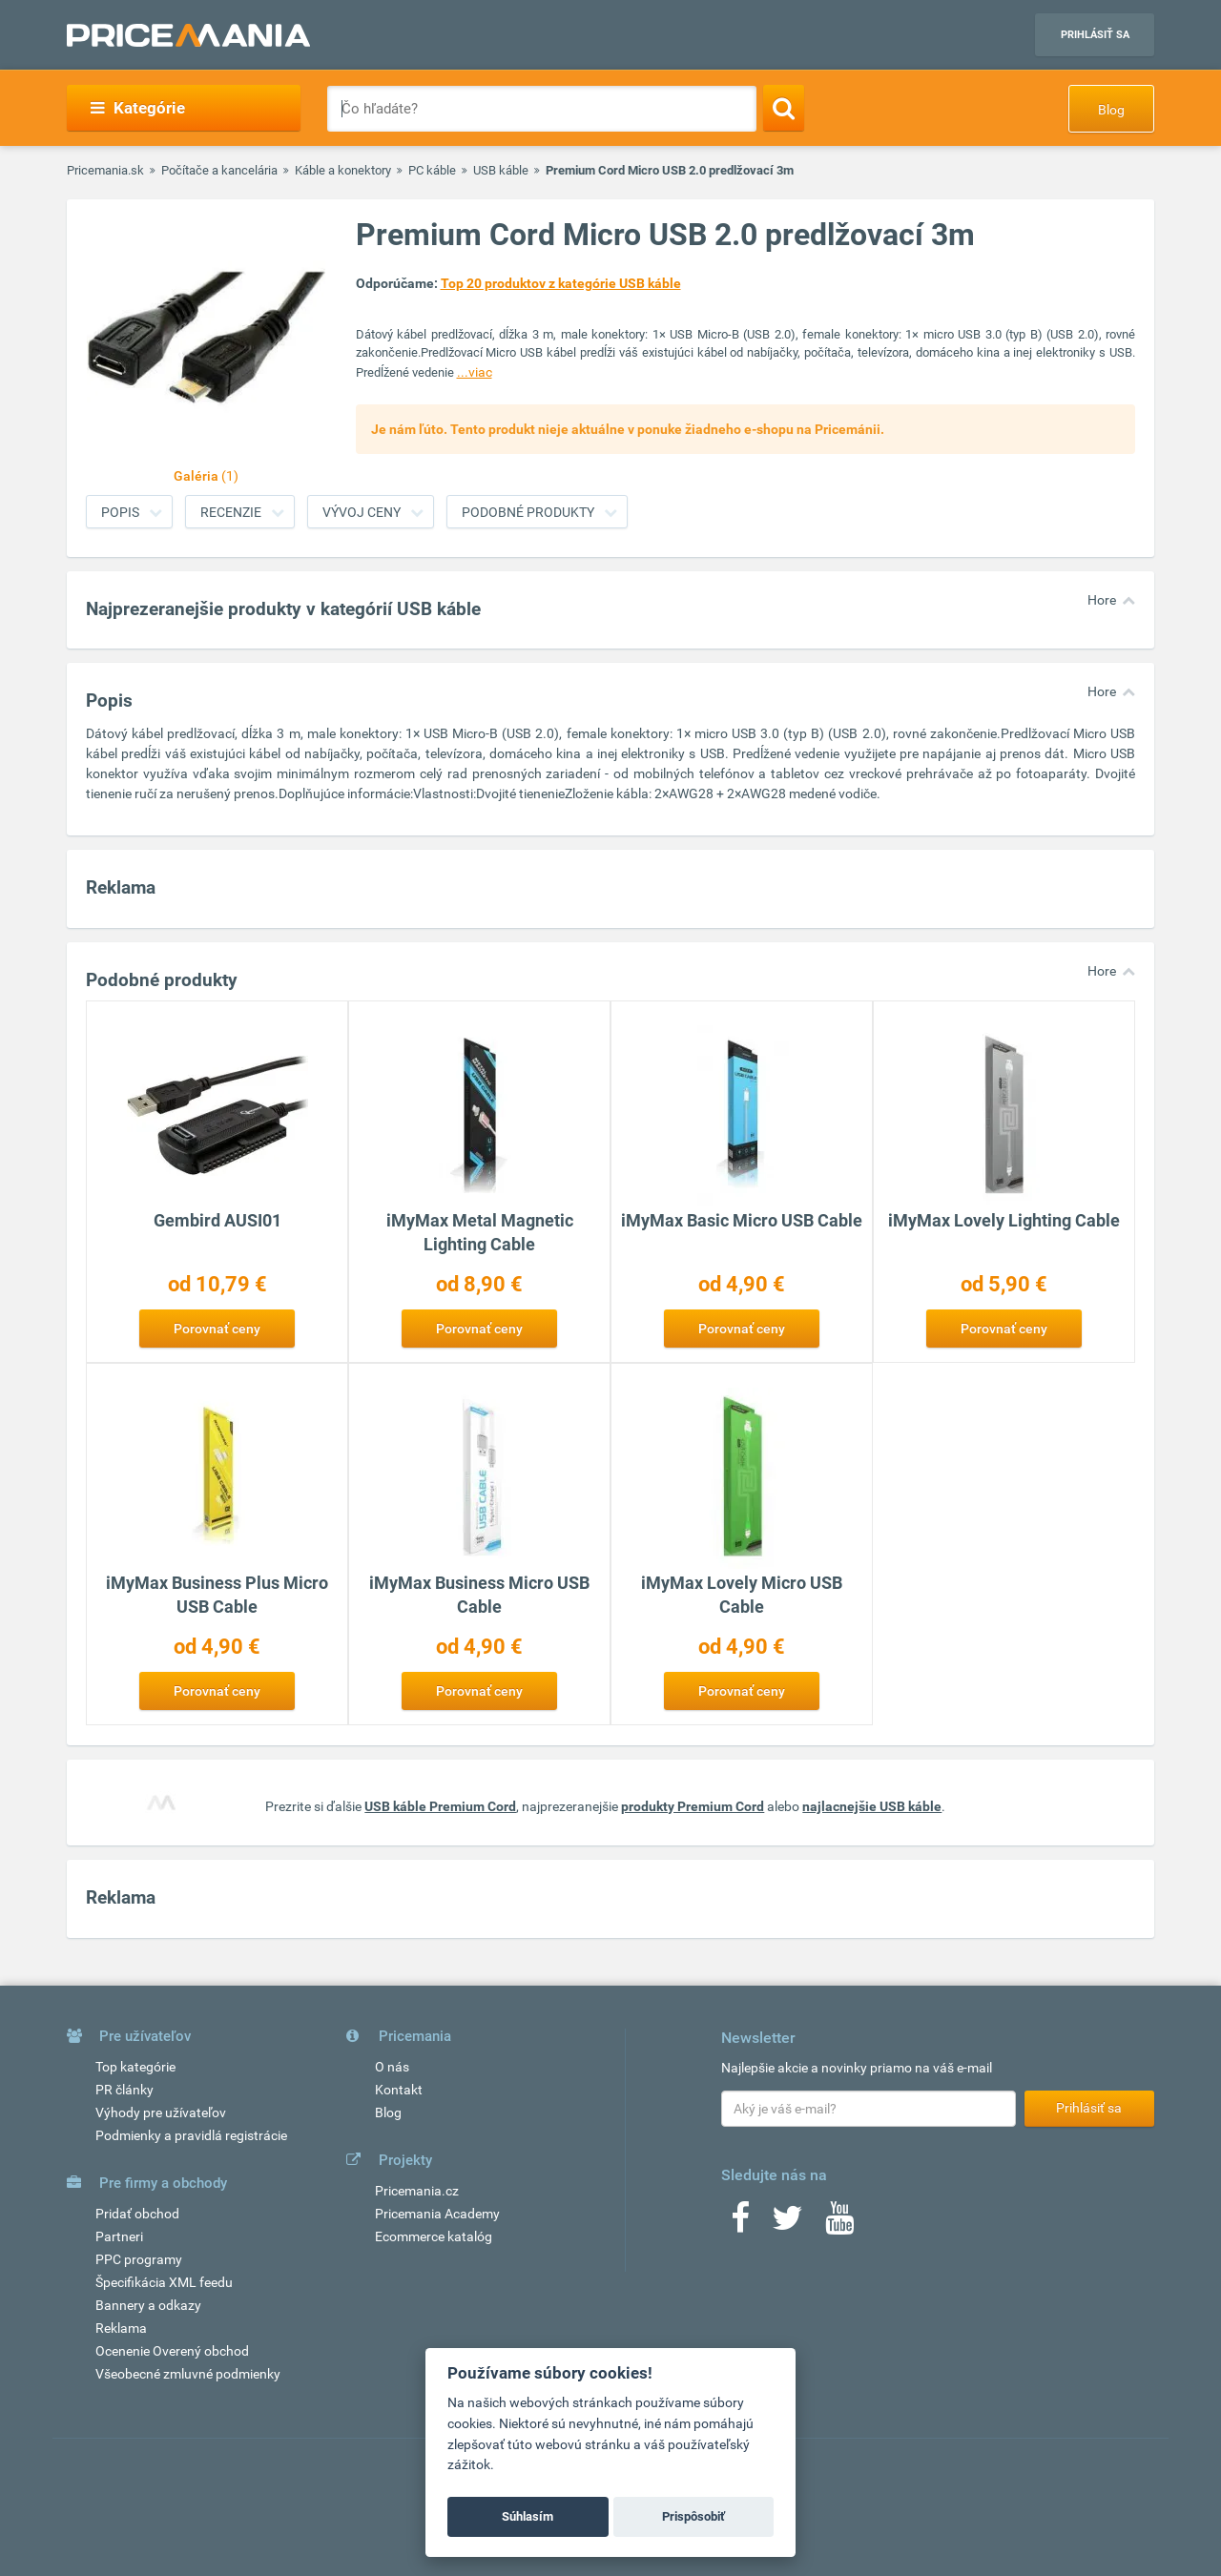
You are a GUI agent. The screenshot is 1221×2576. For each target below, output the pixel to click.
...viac (474, 372)
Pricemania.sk (105, 170)
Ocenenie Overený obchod (172, 2351)
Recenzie (230, 512)
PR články (124, 2089)
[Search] (783, 108)
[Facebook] (740, 2224)
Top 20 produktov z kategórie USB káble (561, 283)
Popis (120, 512)
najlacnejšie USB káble (872, 1806)
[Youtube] (839, 2224)
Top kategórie (135, 2066)
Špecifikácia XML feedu (164, 2282)
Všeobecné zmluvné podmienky (187, 2373)
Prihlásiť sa (1095, 35)
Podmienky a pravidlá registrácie (191, 2135)
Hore (1101, 600)
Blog (1111, 109)
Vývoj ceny (361, 512)
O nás (392, 2066)
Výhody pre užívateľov (160, 2112)
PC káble (432, 170)
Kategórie (138, 107)
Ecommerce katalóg (433, 2236)
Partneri (119, 2236)
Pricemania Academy (437, 2213)
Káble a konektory (343, 170)
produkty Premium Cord (692, 1806)
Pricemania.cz (417, 2190)
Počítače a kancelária (219, 170)
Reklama (121, 2328)
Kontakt (399, 2089)
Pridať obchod (137, 2213)
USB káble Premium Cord (440, 1806)
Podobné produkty (528, 512)
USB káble (500, 170)
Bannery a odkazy (148, 2305)
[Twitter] (787, 2224)
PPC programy (138, 2259)
